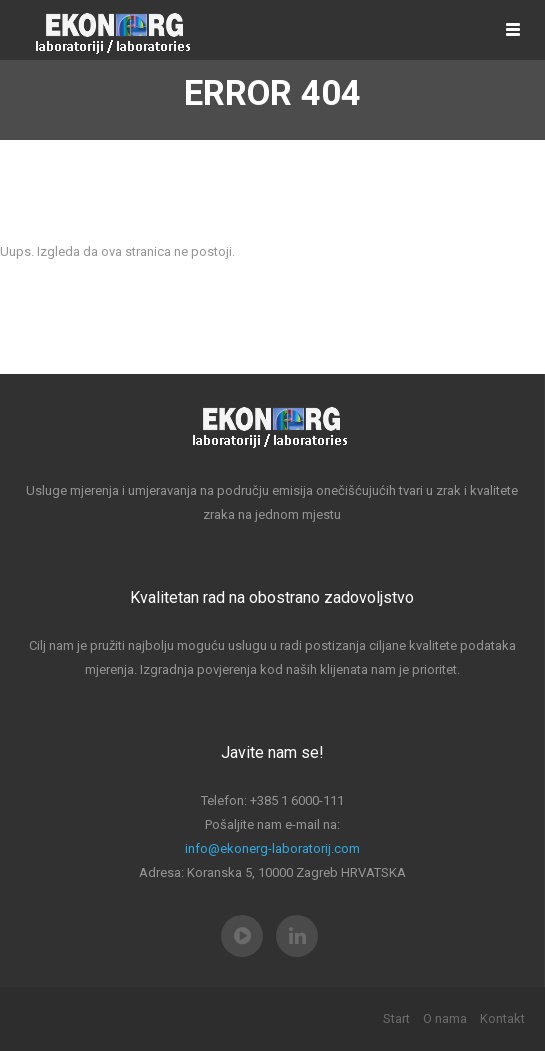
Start (396, 1018)
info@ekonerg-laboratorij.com (272, 848)
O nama (445, 1018)
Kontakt (502, 1018)
